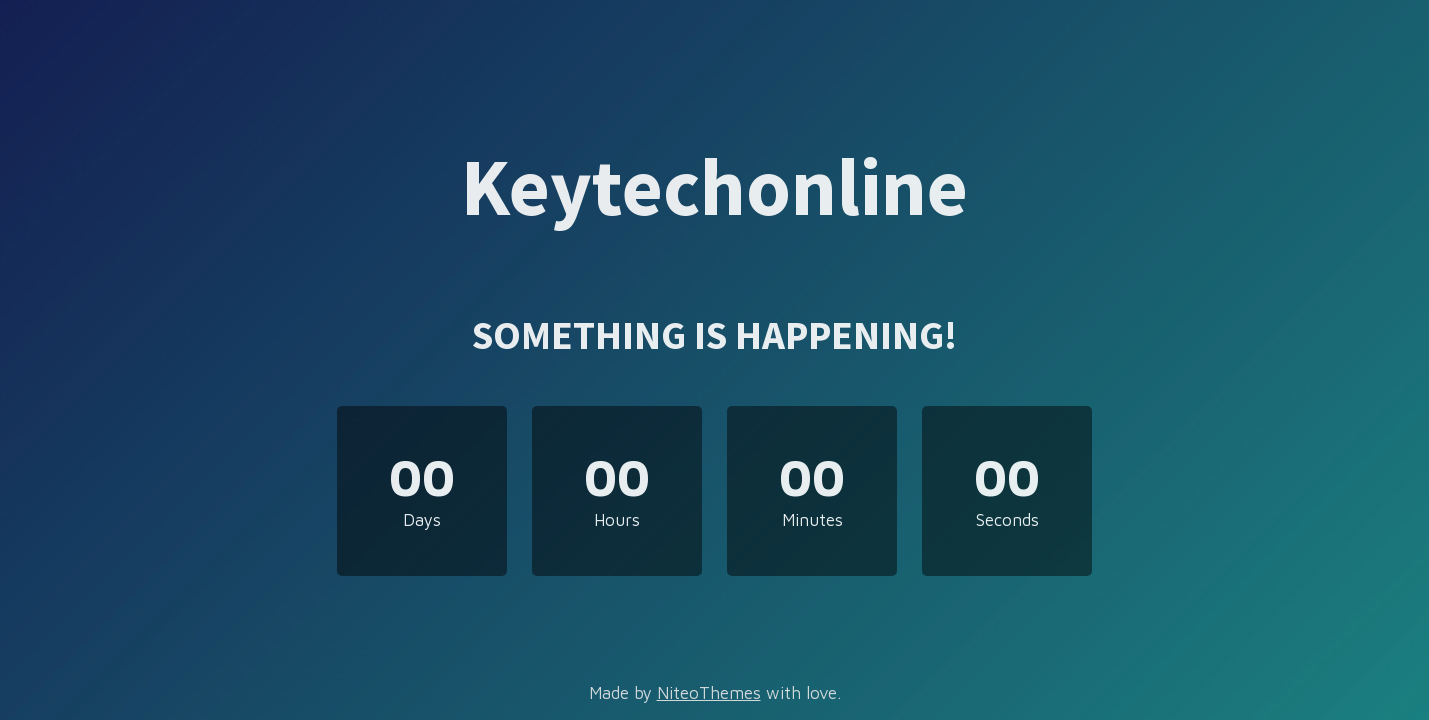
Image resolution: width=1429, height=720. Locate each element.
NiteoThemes (709, 693)
